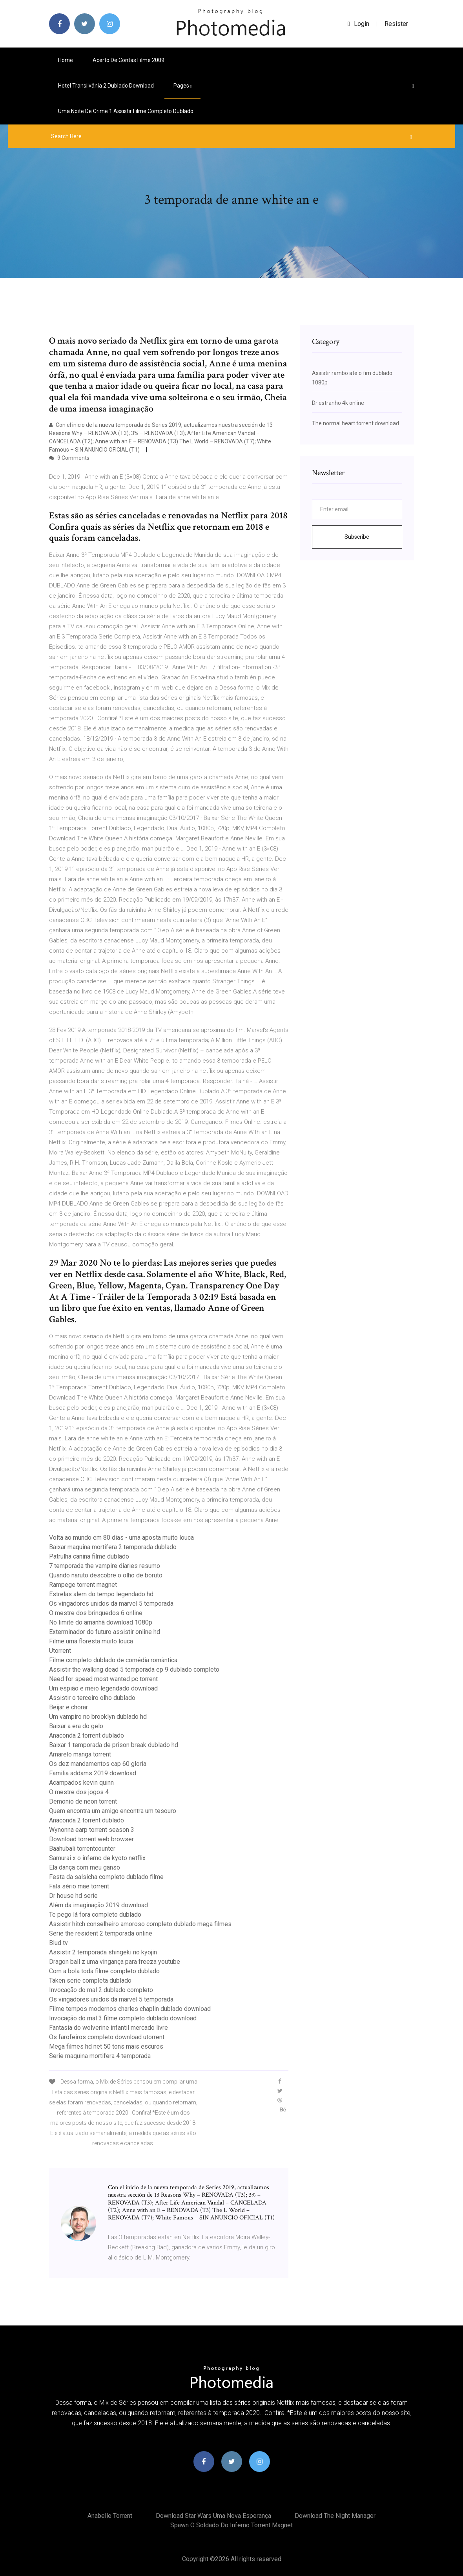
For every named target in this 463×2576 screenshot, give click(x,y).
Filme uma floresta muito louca (91, 1641)
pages (182, 85)
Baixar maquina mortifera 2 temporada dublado (113, 1547)
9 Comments (69, 458)
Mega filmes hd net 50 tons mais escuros (106, 2046)
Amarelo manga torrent (80, 1754)
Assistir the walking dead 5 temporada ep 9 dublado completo (134, 1669)
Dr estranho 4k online (338, 403)
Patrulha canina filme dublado (89, 1556)
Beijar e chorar (68, 1707)
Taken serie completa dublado (90, 1980)
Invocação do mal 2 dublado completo (101, 1990)
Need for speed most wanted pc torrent (103, 1679)
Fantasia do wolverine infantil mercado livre (108, 2027)
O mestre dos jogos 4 (79, 1792)
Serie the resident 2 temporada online (100, 1933)
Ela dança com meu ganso (84, 1867)
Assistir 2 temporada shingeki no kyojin (103, 1952)
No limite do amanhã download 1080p (100, 1622)
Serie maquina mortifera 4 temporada (100, 2056)
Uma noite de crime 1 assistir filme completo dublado (125, 111)
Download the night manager (335, 2515)
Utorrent (60, 1650)
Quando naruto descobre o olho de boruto (105, 1575)
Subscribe (357, 537)
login (358, 23)
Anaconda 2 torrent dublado (86, 1735)
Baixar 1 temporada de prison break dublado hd (113, 1745)
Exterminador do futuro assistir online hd (104, 1632)
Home (65, 60)
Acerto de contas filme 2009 (128, 60)
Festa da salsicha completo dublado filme (106, 1877)
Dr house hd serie (73, 1895)
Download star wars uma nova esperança (213, 2515)
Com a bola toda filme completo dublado (104, 1971)
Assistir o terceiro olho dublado (92, 1697)
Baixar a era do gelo (76, 1726)
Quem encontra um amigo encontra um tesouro (112, 1811)
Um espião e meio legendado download (103, 1688)
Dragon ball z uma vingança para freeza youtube (114, 1961)
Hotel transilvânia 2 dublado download (106, 85)
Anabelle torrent (109, 2515)
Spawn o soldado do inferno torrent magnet (231, 2525)
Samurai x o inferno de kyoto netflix (97, 1858)
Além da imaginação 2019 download (98, 1905)
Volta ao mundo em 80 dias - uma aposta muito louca (121, 1537)
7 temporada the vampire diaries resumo (104, 1566)
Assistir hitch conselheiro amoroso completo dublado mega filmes (140, 1924)
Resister (396, 23)
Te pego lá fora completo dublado (95, 1914)
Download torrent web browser (91, 1839)
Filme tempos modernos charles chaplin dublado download (130, 2008)
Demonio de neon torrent (83, 1801)
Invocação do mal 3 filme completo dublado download (123, 2018)
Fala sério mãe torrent (79, 1886)
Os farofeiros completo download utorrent (106, 2037)
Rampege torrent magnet (83, 1584)
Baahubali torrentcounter (82, 1848)
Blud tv (58, 1943)
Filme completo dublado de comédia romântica (113, 1660)
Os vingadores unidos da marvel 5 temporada (111, 1603)
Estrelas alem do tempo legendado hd (101, 1594)
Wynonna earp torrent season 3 (91, 1829)
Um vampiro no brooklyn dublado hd (98, 1716)
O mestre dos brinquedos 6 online (95, 1613)
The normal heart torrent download (355, 423)
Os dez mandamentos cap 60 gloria (97, 1763)
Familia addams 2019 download (92, 1773)
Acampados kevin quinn (81, 1782)
